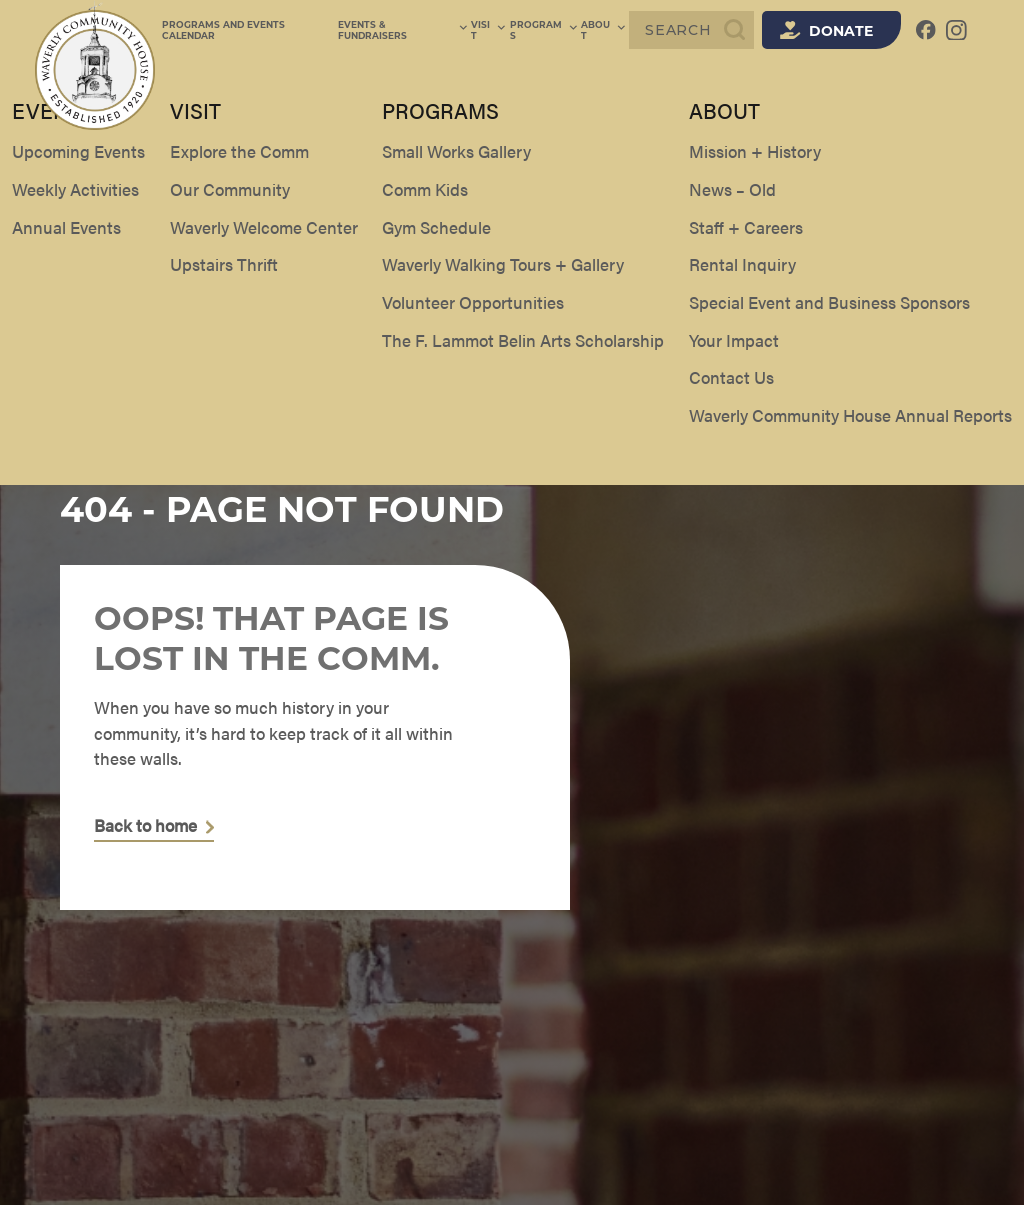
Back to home (145, 826)
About (603, 29)
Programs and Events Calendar (251, 29)
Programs (545, 29)
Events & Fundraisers (407, 29)
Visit (491, 29)
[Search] (691, 30)
